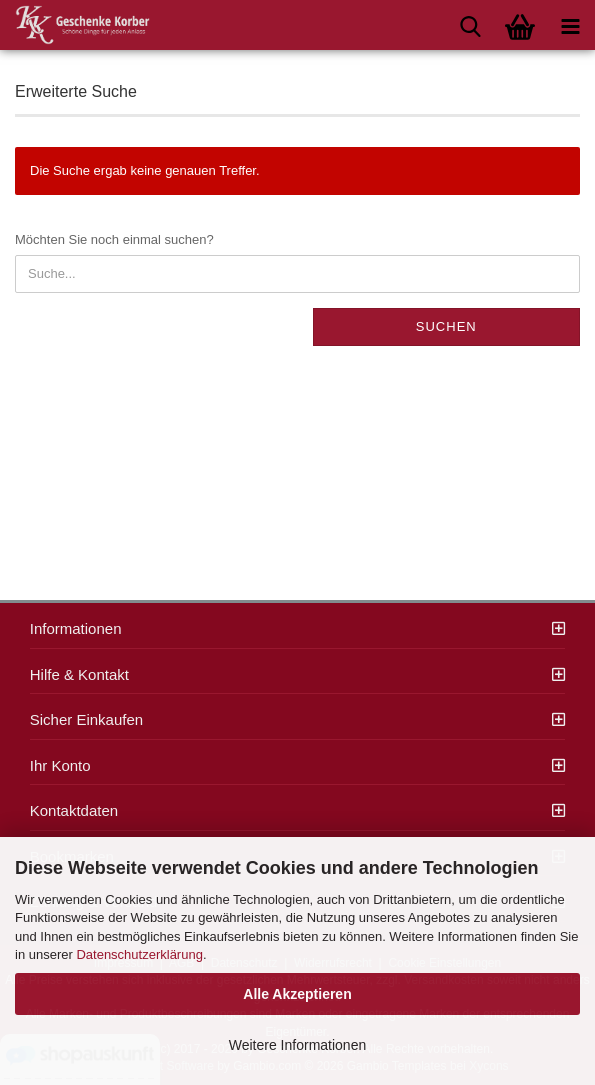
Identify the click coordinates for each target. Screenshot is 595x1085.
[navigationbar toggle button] (570, 25)
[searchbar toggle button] (470, 25)
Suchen (446, 326)
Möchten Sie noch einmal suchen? (114, 239)
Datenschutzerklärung (139, 954)
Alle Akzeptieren (297, 994)
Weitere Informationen (297, 1045)
